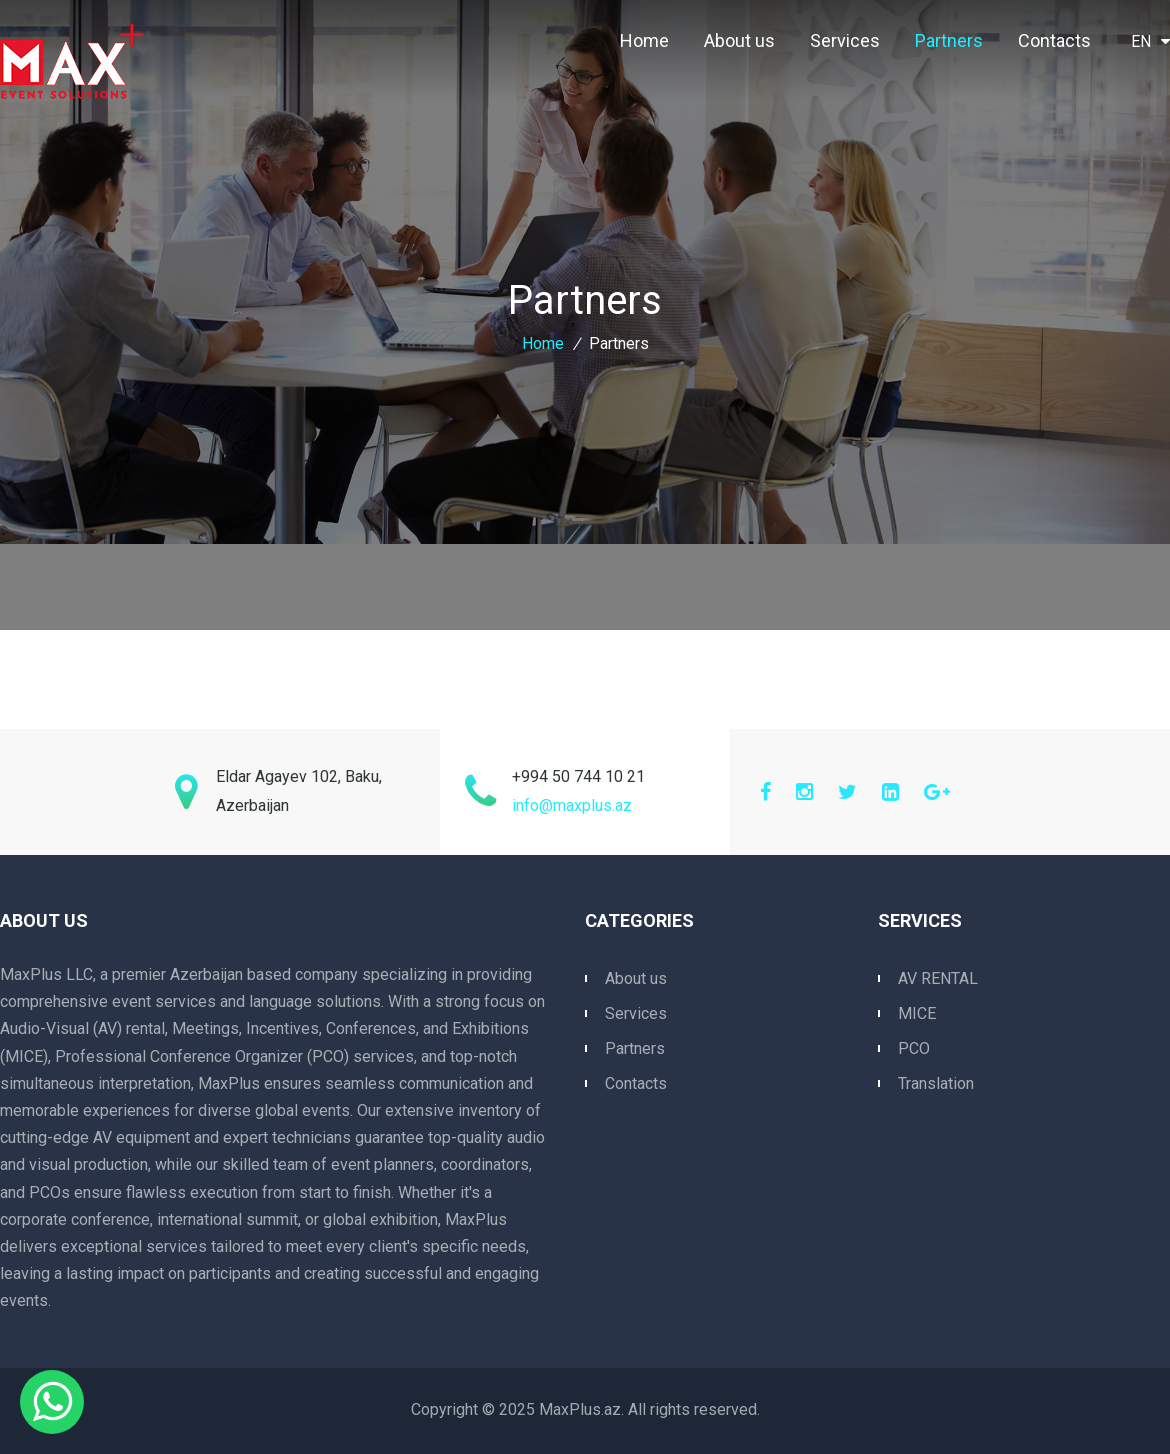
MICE (917, 1013)
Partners (949, 40)
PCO (914, 1048)
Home (644, 40)
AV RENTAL (938, 978)
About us (739, 40)
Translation (936, 1083)
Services (845, 40)
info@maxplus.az (572, 805)
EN (1150, 41)
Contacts (1054, 40)
